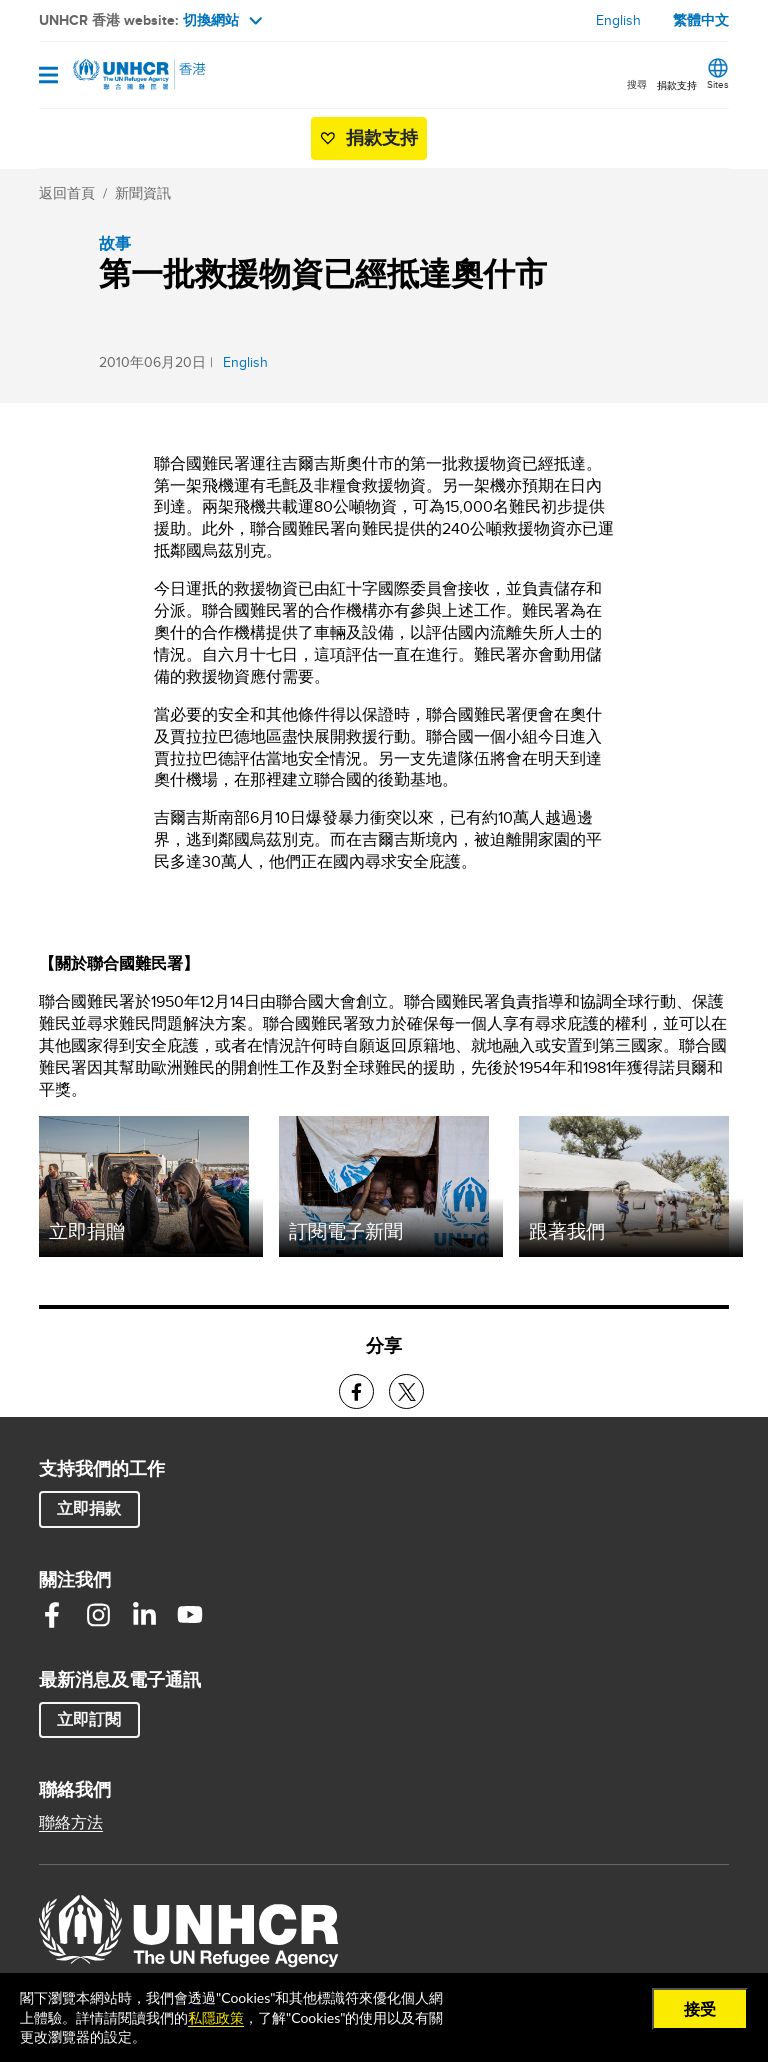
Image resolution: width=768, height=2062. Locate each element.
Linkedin (144, 1615)
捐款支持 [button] (677, 85)
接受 (700, 2008)
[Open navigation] (48, 76)
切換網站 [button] (222, 20)
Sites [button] (718, 84)
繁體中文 (701, 20)
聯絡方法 (71, 1823)
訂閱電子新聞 (346, 1231)
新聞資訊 (143, 193)
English (618, 20)
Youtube (190, 1615)
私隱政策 (216, 2017)
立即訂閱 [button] (89, 1719)
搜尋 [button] (637, 84)
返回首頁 (67, 193)
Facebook (52, 1615)
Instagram (98, 1615)
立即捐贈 (87, 1231)
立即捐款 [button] (89, 1508)
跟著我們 (567, 1231)
